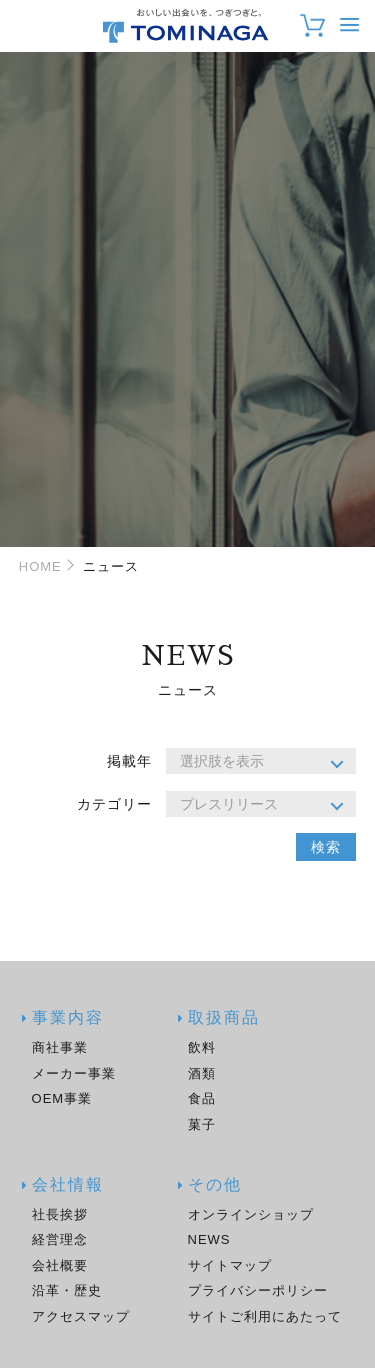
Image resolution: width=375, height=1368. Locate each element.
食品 (202, 1098)
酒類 (202, 1073)
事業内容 (68, 1018)
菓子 (202, 1124)
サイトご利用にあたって (265, 1316)
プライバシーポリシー (258, 1290)
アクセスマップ (81, 1316)
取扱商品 (224, 1018)
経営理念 (60, 1239)
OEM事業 (62, 1098)
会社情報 (68, 1185)
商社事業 (60, 1047)
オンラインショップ (251, 1214)
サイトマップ (230, 1265)
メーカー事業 (74, 1073)
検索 (326, 847)
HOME (40, 566)
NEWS (209, 1239)
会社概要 (60, 1265)
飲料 (202, 1047)
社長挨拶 (60, 1214)
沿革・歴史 (67, 1290)
